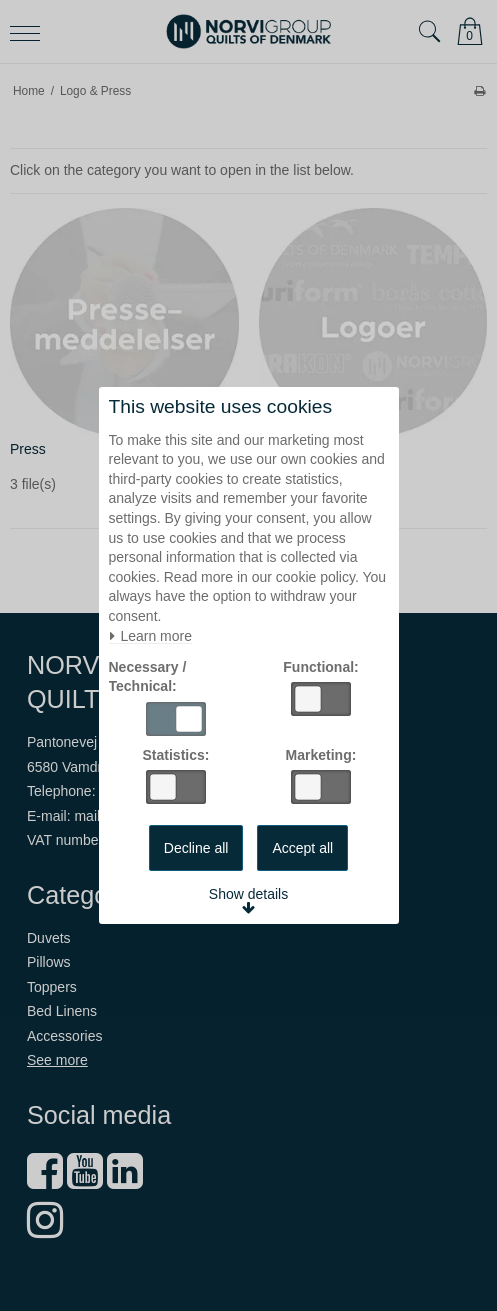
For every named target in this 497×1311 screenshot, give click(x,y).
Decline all (196, 848)
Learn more (150, 636)
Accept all (302, 848)
